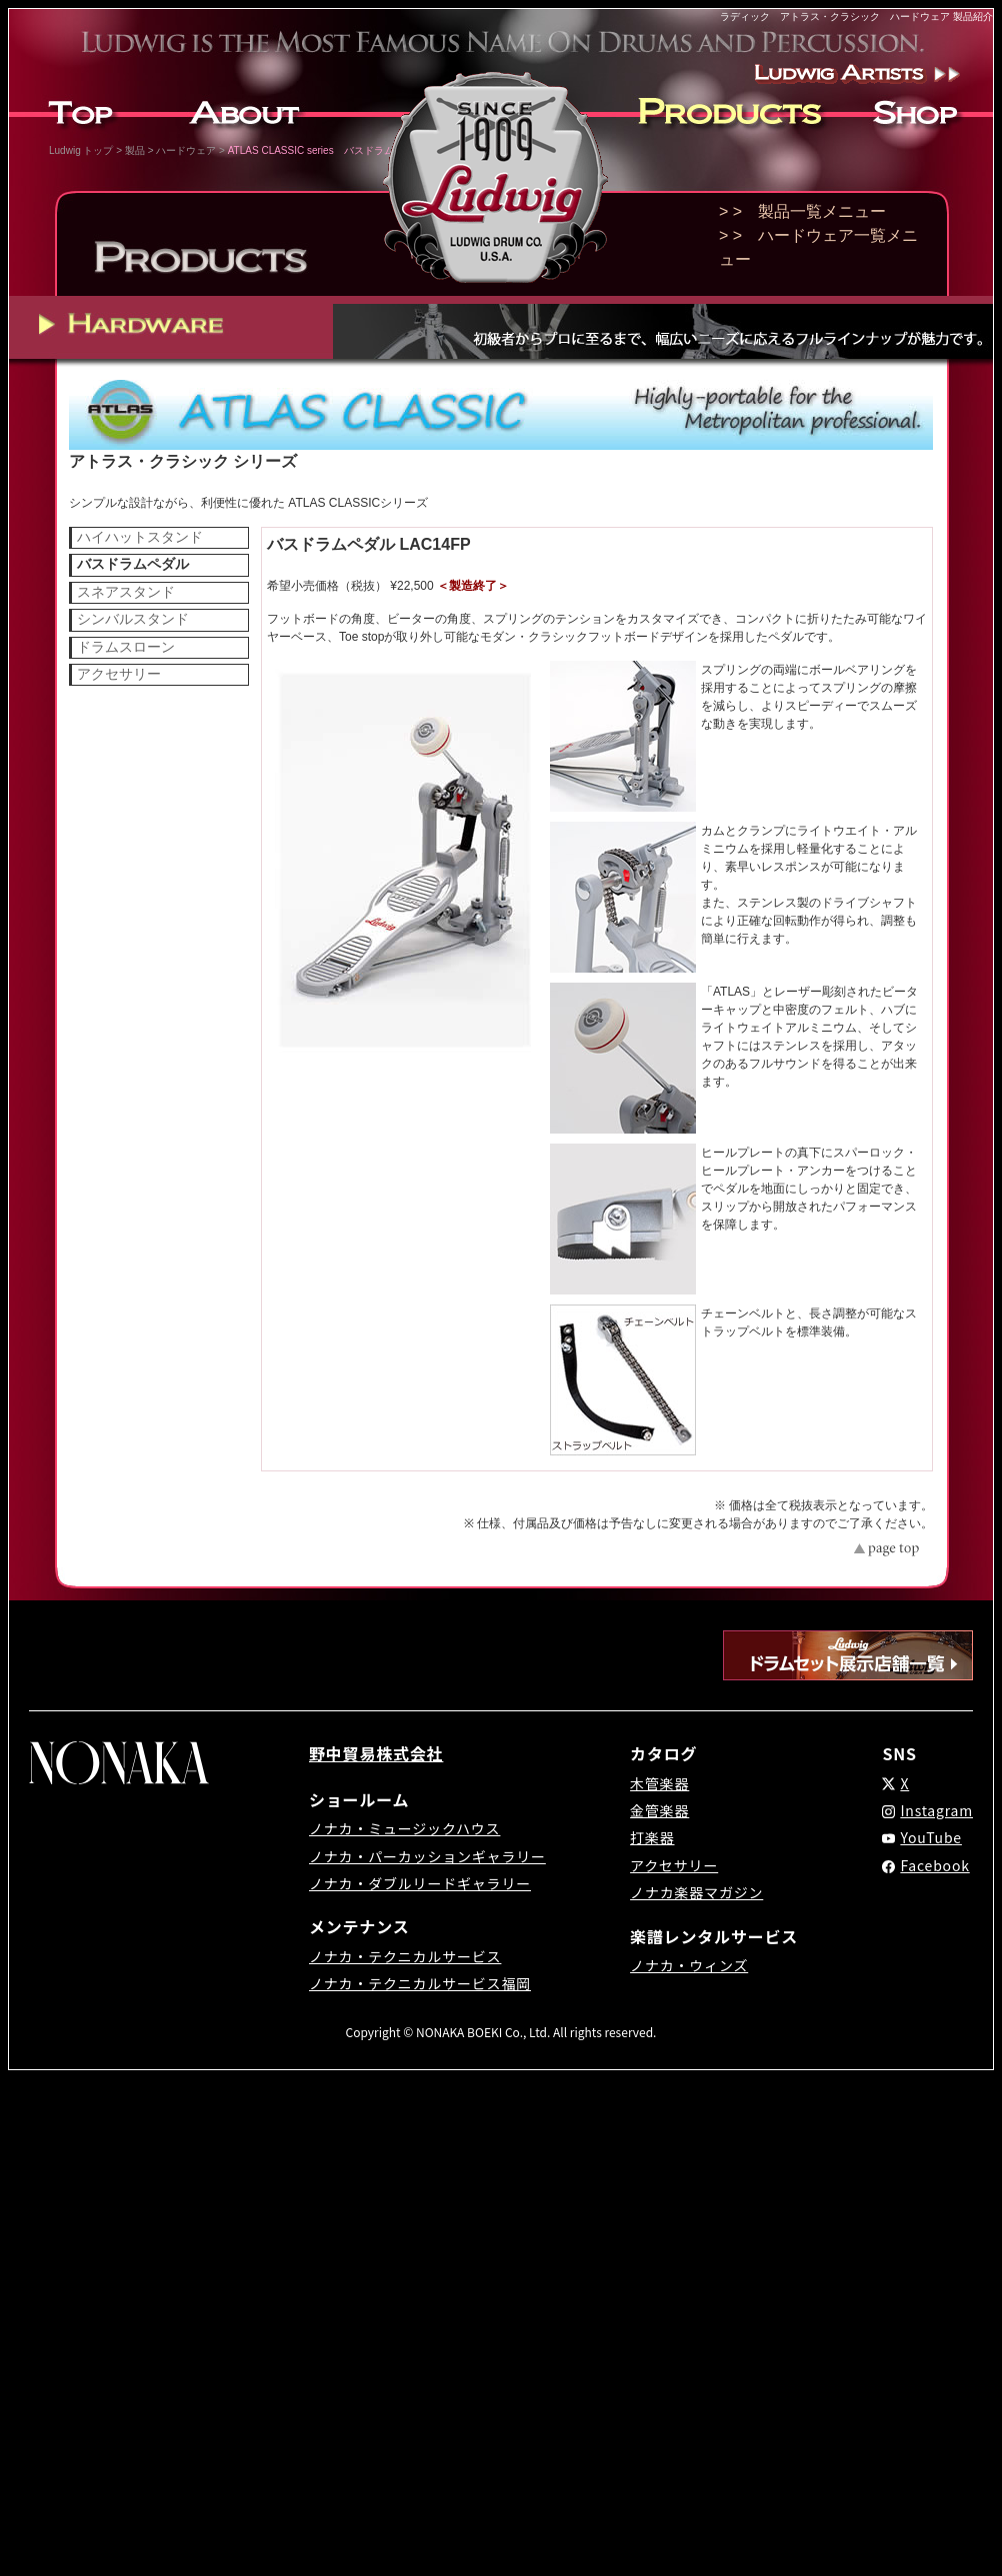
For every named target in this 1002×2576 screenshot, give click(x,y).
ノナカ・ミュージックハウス (404, 1828)
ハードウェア (186, 150)
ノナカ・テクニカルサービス (405, 1956)
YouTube (931, 1837)
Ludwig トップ (81, 150)
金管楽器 (659, 1810)
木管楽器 (659, 1783)
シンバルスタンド (133, 619)
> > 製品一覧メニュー (802, 211)
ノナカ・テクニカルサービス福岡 (420, 1983)
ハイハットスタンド (140, 537)
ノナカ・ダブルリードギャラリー (420, 1883)
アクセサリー (119, 674)
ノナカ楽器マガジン (696, 1892)
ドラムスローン (126, 647)
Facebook (934, 1865)
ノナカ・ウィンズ (689, 1965)
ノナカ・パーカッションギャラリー (427, 1856)
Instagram (936, 1810)
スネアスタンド (126, 592)
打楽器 (652, 1837)
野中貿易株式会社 (376, 1753)
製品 (135, 150)
